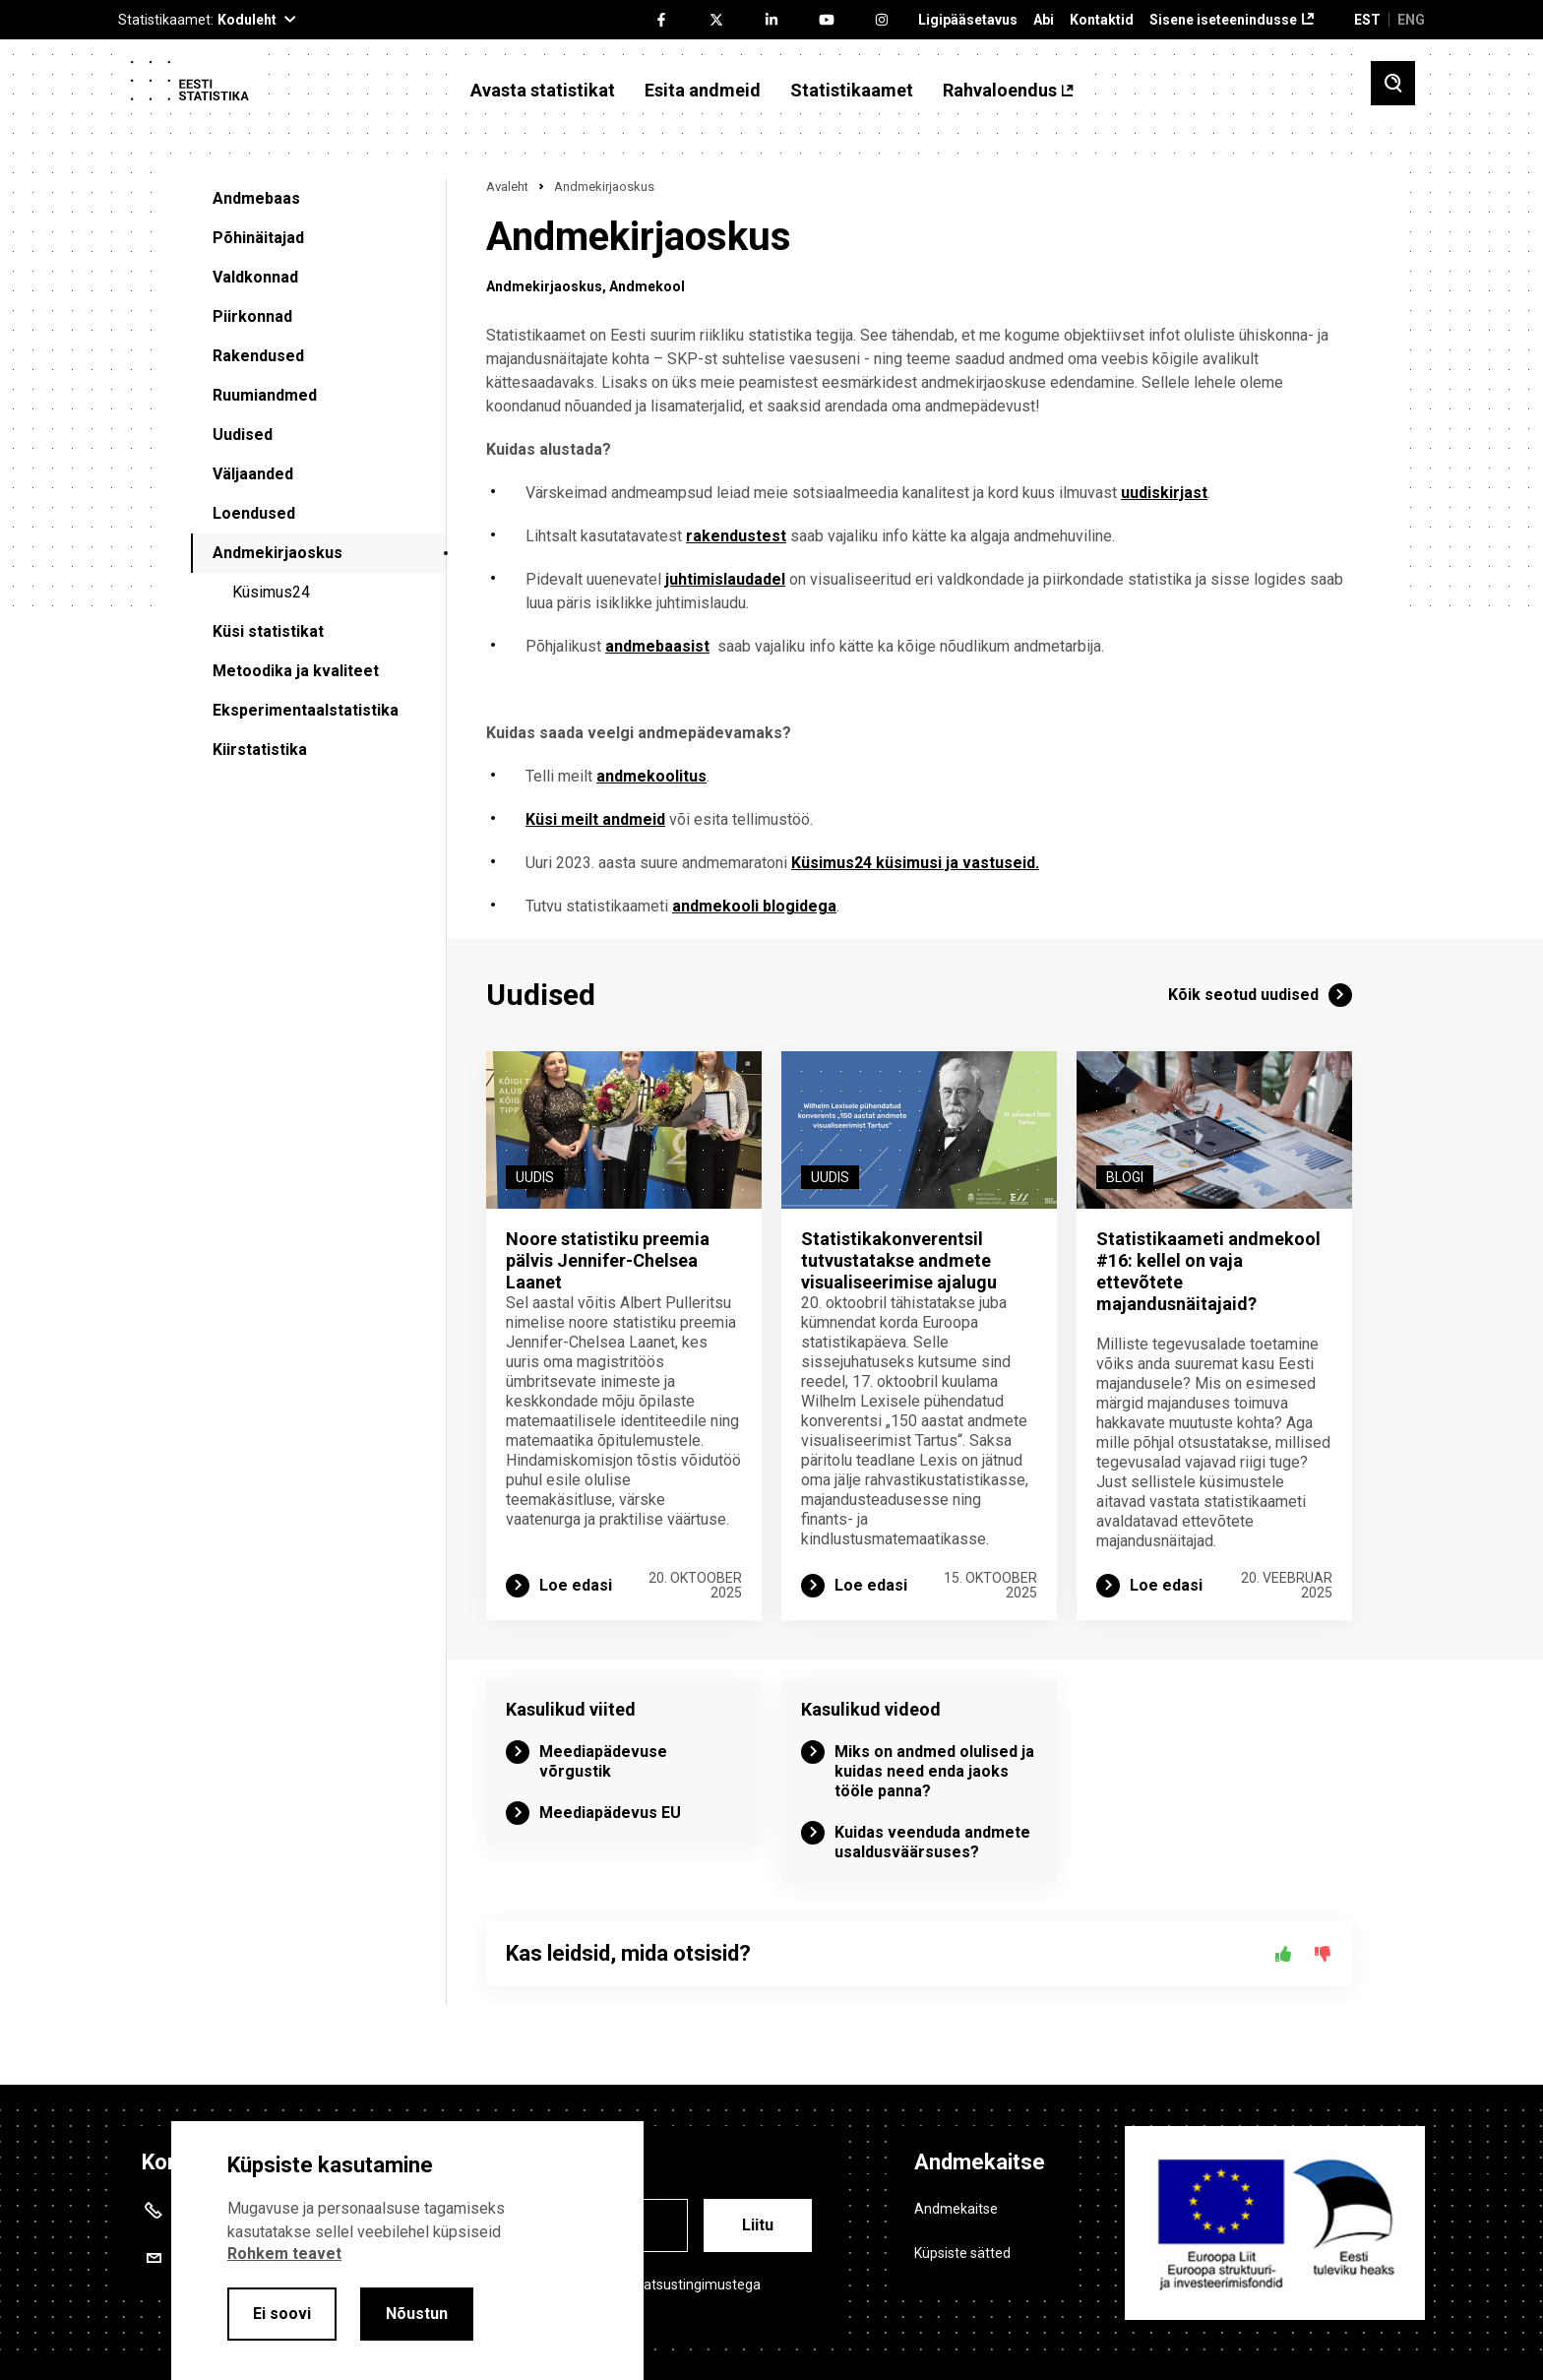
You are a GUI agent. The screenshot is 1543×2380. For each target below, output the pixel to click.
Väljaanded (253, 474)
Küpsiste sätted (962, 2253)
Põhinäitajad (258, 237)
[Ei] (1322, 1954)
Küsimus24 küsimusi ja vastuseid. (915, 862)
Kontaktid (1102, 20)
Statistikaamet (851, 90)
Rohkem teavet (284, 2253)
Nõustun (417, 2313)
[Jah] (1283, 1954)
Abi (1043, 20)
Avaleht (507, 186)
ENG (1411, 20)
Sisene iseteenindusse (1223, 20)
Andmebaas (256, 198)
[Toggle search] (1393, 83)
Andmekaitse (956, 2209)
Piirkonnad (252, 316)
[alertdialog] (407, 2250)
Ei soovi (282, 2313)
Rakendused (258, 355)
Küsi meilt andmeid (595, 819)
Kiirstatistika (260, 749)
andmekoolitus (651, 776)
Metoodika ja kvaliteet (296, 670)
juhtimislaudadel (725, 579)
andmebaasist (657, 646)
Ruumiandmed (265, 395)
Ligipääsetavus (968, 20)
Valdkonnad (255, 277)
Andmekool (647, 286)
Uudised (243, 434)
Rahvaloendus (1000, 90)
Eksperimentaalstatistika (306, 710)
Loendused (254, 513)
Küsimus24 (271, 592)
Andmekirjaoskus (277, 552)
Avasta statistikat (542, 90)
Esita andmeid (703, 90)
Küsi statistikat (268, 631)
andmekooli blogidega (754, 906)
